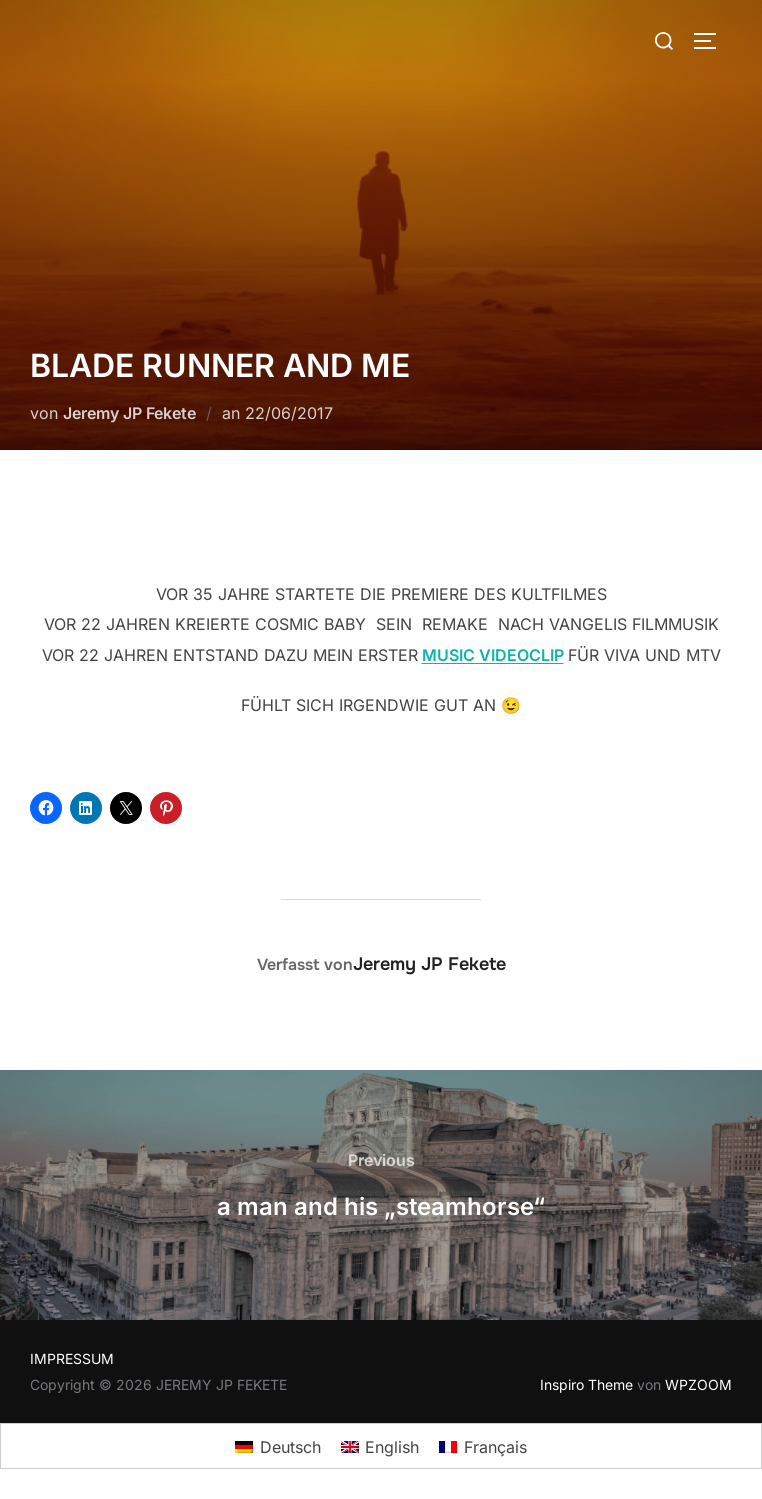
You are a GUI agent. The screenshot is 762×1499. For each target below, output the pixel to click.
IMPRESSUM (72, 1358)
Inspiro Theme (586, 1384)
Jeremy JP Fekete (129, 413)
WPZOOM (698, 1384)
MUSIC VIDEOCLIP (493, 655)
